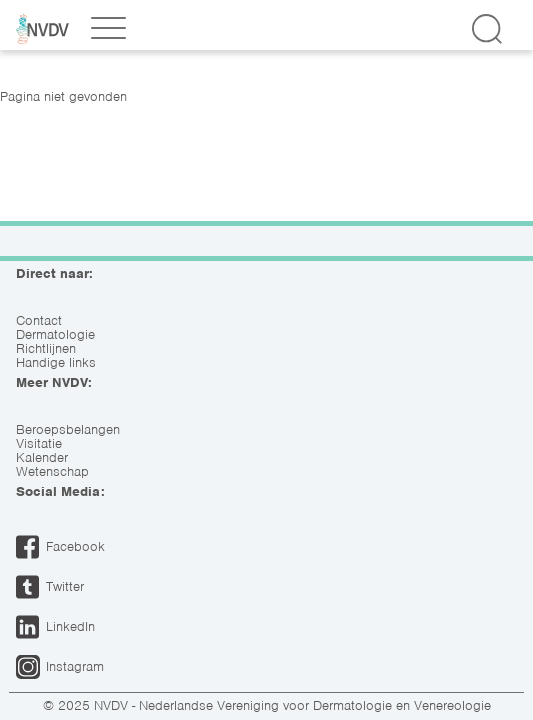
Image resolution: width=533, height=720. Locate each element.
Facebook (75, 546)
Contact (39, 321)
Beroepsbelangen (68, 430)
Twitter (65, 586)
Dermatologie (55, 335)
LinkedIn (70, 626)
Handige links (56, 363)
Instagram (75, 666)
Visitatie (39, 444)
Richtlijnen (46, 349)
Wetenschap (52, 472)
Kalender (42, 458)
